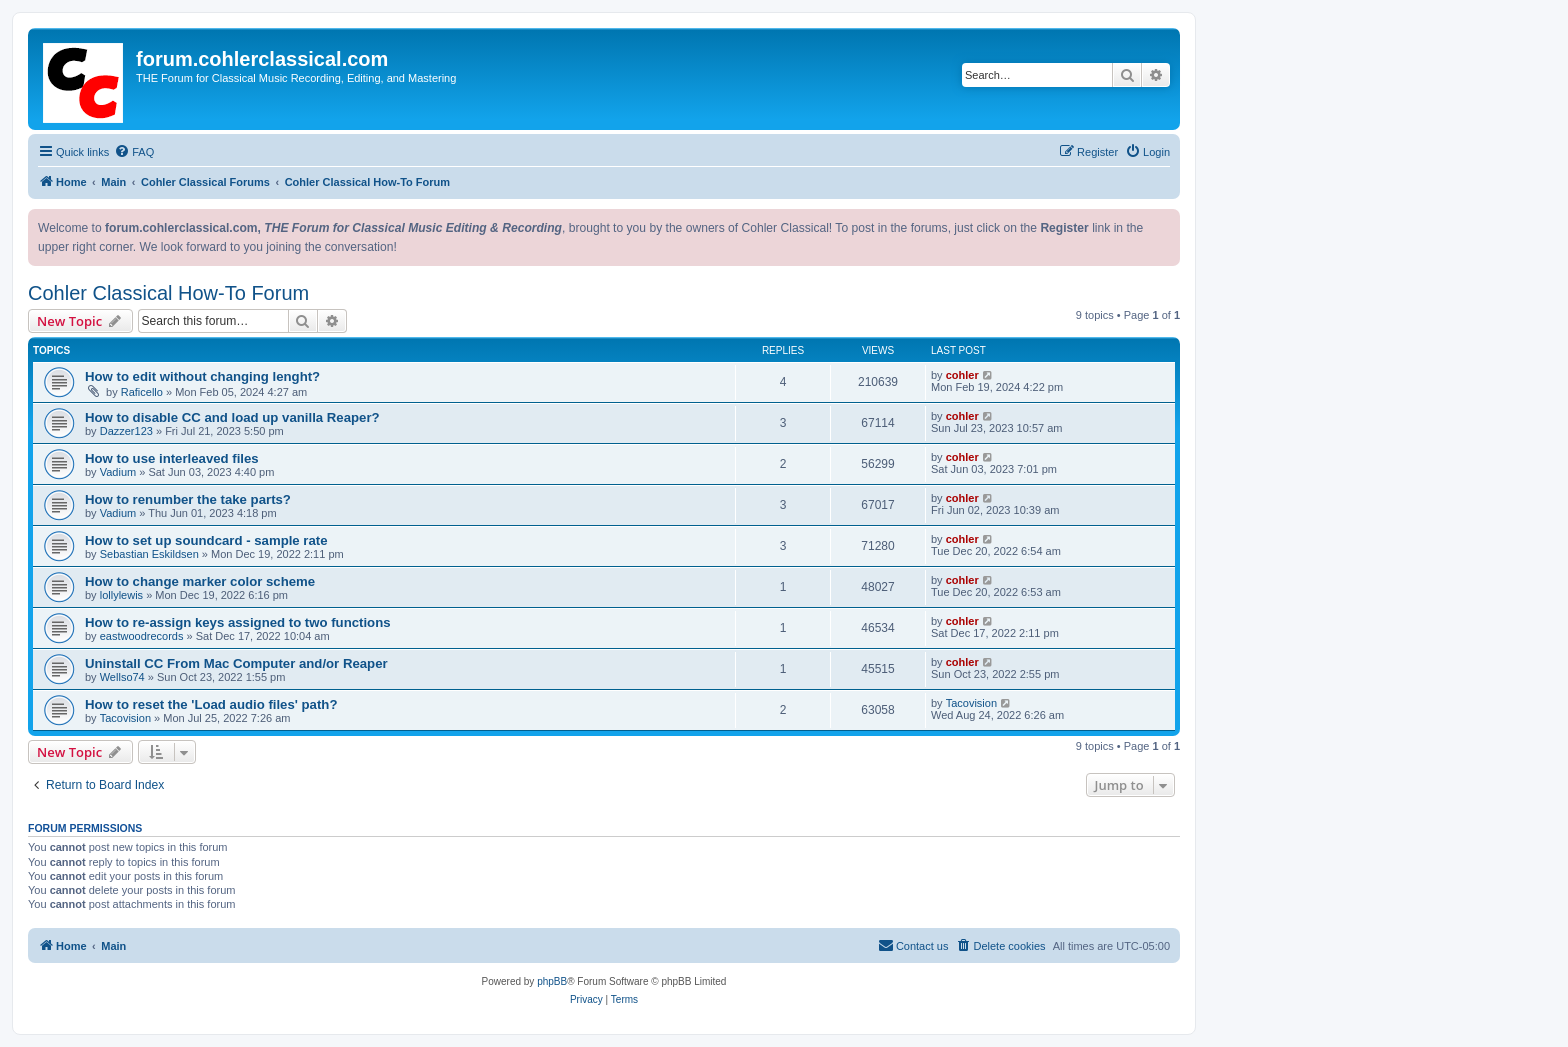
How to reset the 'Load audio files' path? (211, 704)
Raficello (142, 392)
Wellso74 (122, 677)
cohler (962, 375)
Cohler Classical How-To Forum (168, 293)
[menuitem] (134, 152)
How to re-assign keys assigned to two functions (238, 622)
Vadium (118, 472)
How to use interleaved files (172, 458)
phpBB (552, 981)
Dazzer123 (126, 431)
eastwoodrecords (142, 636)
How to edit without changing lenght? (202, 376)
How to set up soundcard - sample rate (206, 540)
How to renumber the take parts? (188, 499)
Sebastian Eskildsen (149, 554)
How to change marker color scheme (200, 581)
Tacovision (125, 718)
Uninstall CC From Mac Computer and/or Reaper (236, 663)
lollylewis (121, 595)
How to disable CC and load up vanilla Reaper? (232, 417)
